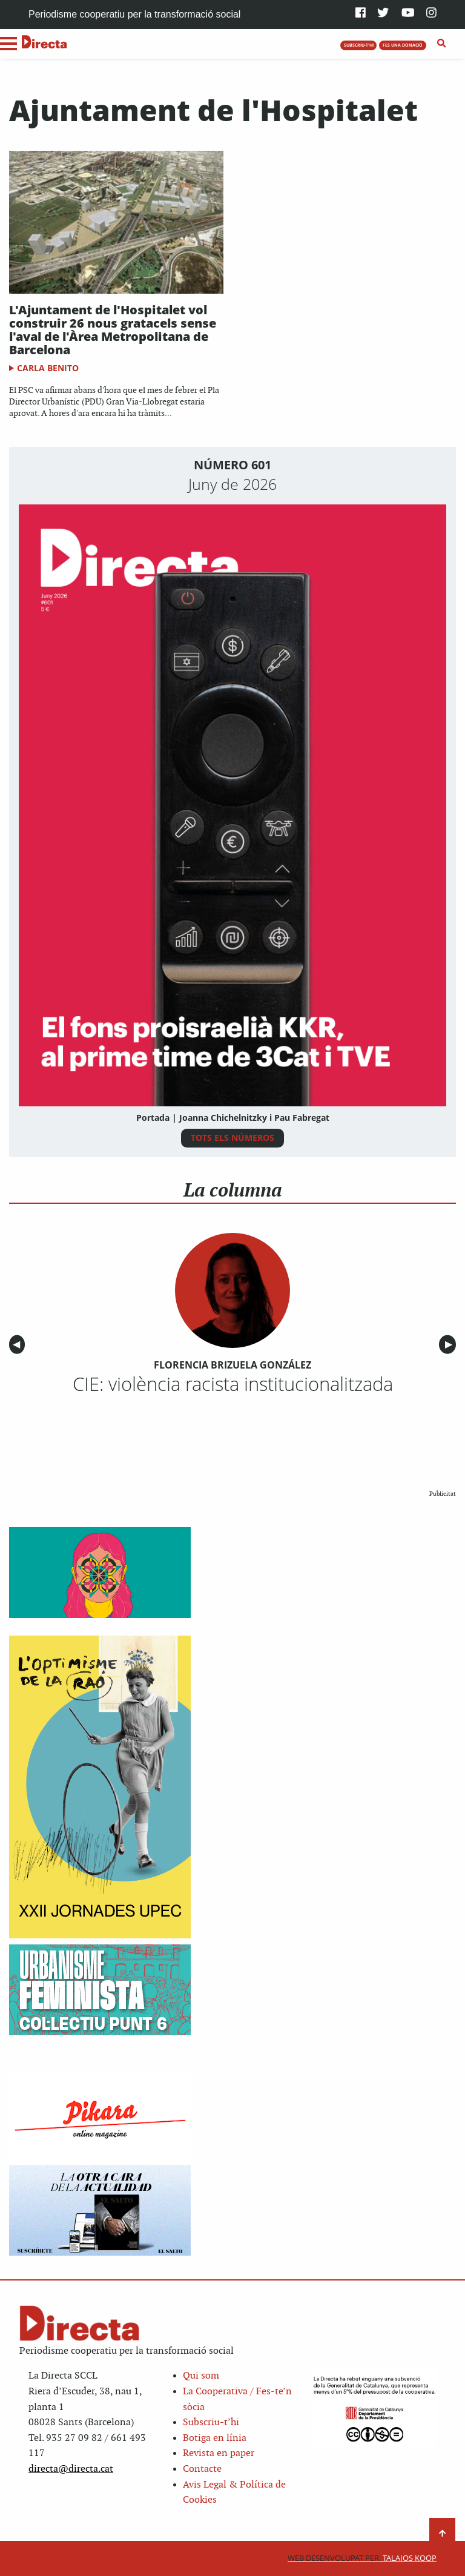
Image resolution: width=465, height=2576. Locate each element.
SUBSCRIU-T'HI (359, 45)
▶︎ (450, 1344)
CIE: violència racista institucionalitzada (233, 1383)
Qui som (201, 2376)
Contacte (202, 2469)
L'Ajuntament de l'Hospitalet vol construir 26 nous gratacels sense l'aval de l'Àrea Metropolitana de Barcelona (112, 330)
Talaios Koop (362, 2558)
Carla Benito (48, 368)
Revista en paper (218, 2453)
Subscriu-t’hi (211, 2422)
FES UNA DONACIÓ (403, 45)
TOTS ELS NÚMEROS (232, 1137)
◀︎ (19, 1344)
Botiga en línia (214, 2438)
